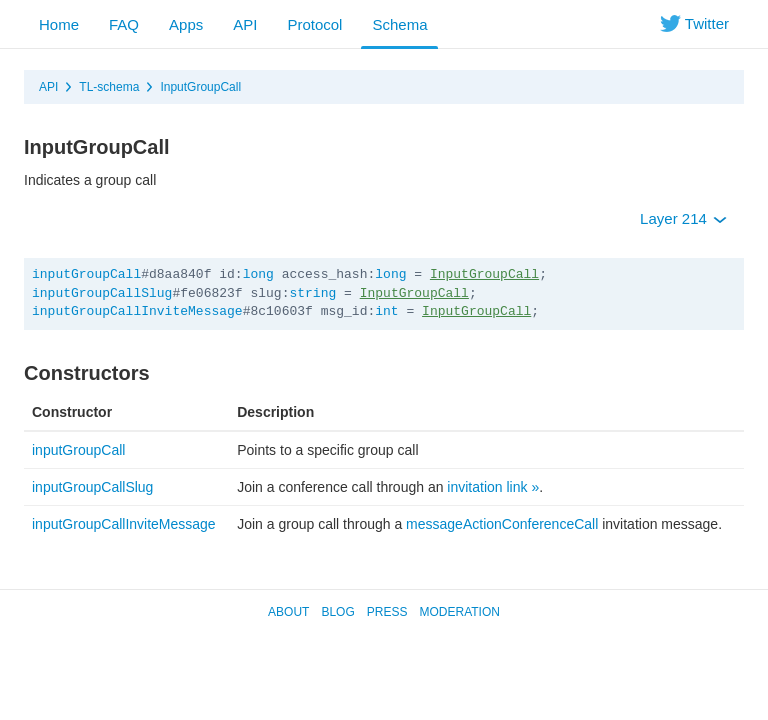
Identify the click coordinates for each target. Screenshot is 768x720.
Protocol (314, 24)
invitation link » (493, 487)
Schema (399, 24)
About (288, 612)
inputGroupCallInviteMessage (137, 311)
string (312, 293)
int (386, 311)
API (245, 24)
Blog (337, 612)
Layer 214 (683, 218)
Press (387, 612)
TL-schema (109, 87)
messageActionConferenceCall (502, 524)
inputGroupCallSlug (102, 293)
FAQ (124, 24)
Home (59, 24)
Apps (186, 24)
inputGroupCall (86, 274)
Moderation (459, 612)
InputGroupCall (200, 87)
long (258, 274)
